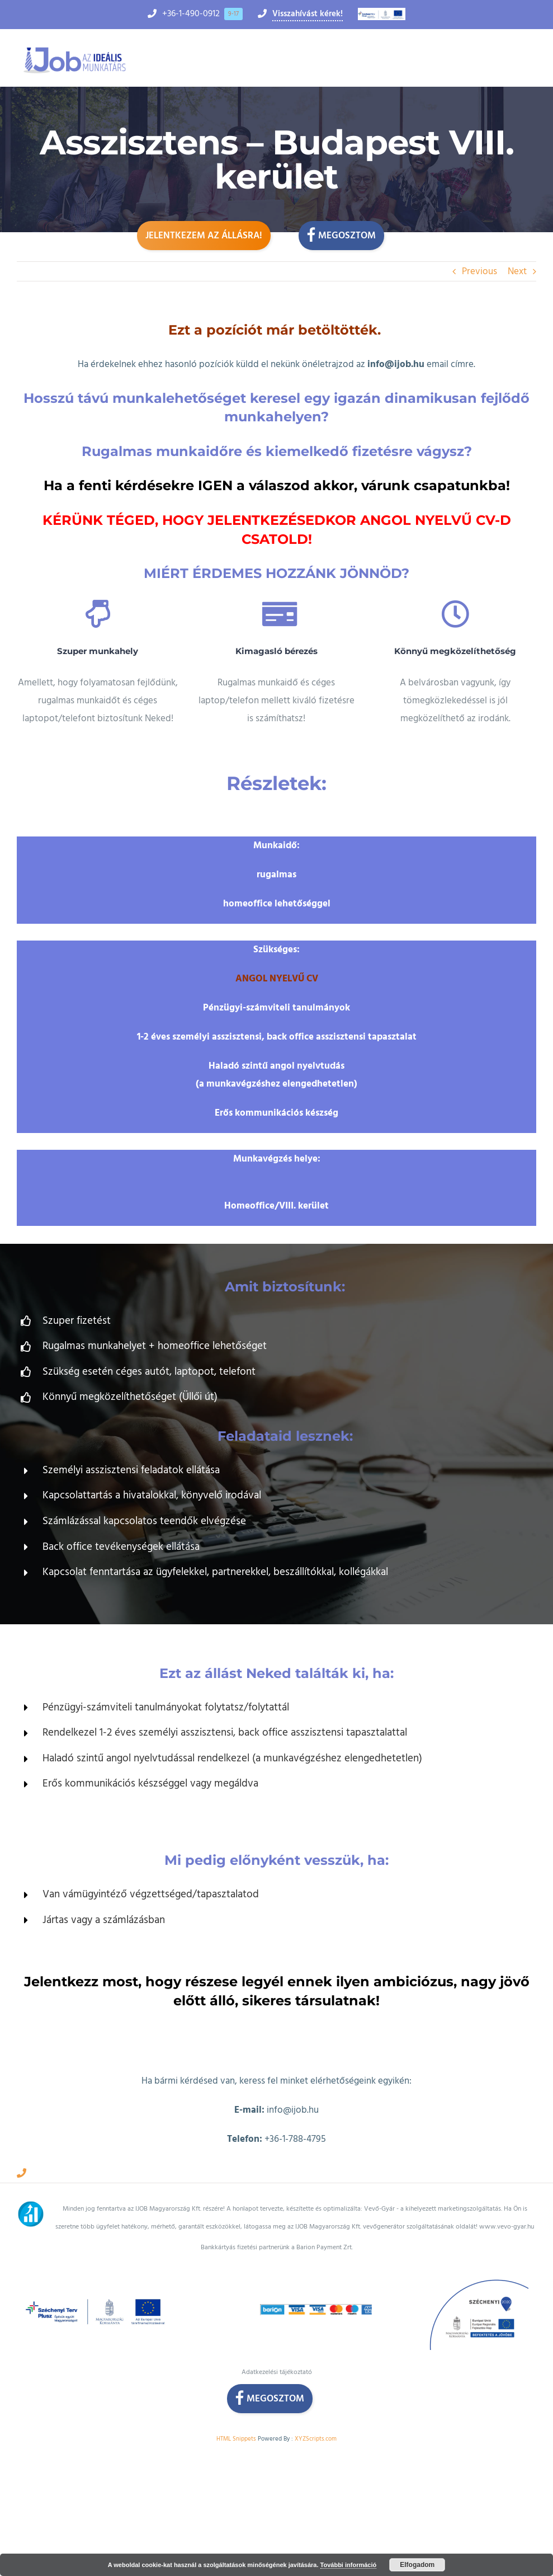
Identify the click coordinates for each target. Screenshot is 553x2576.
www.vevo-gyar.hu (506, 2226)
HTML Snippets (236, 2438)
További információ (348, 2564)
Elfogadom (417, 2565)
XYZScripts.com (316, 2438)
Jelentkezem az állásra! (203, 235)
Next (517, 271)
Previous (479, 271)
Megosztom (341, 234)
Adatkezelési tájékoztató (277, 2372)
